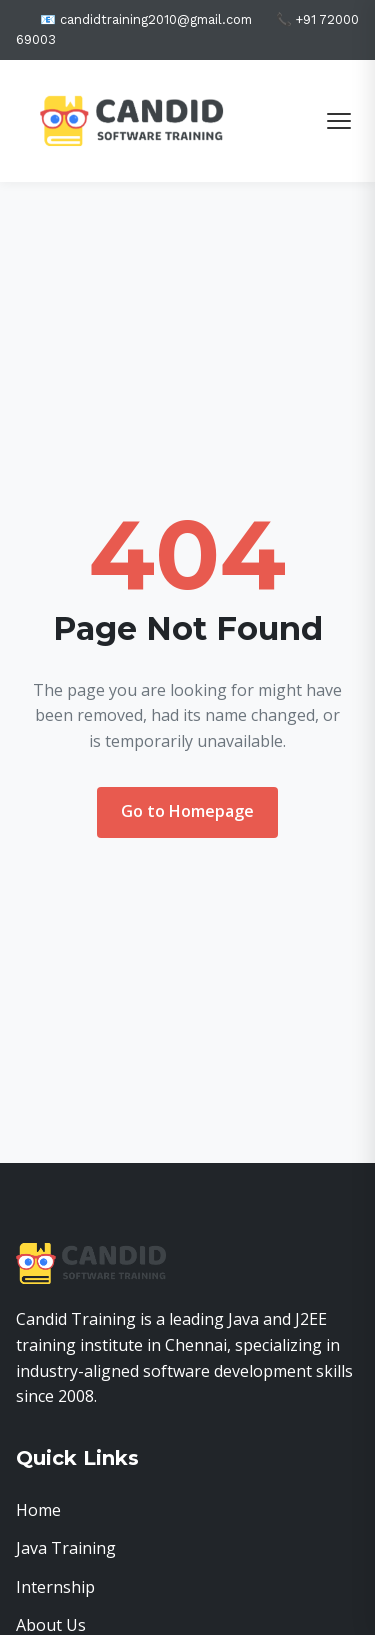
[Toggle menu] (339, 121)
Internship (55, 1587)
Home (38, 1510)
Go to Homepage (187, 811)
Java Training (66, 1548)
